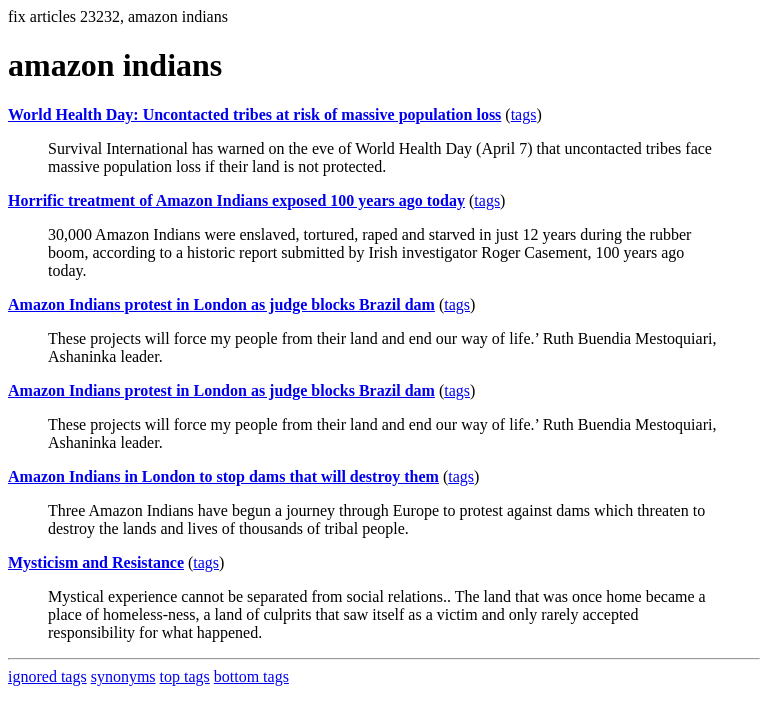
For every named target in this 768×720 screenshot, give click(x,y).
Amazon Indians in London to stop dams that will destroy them (223, 476)
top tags (185, 676)
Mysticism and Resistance (96, 562)
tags (524, 114)
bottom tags (251, 676)
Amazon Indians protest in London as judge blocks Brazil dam (221, 304)
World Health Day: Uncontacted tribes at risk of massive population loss (254, 114)
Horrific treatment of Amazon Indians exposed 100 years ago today (236, 200)
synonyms (123, 676)
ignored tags (47, 676)
